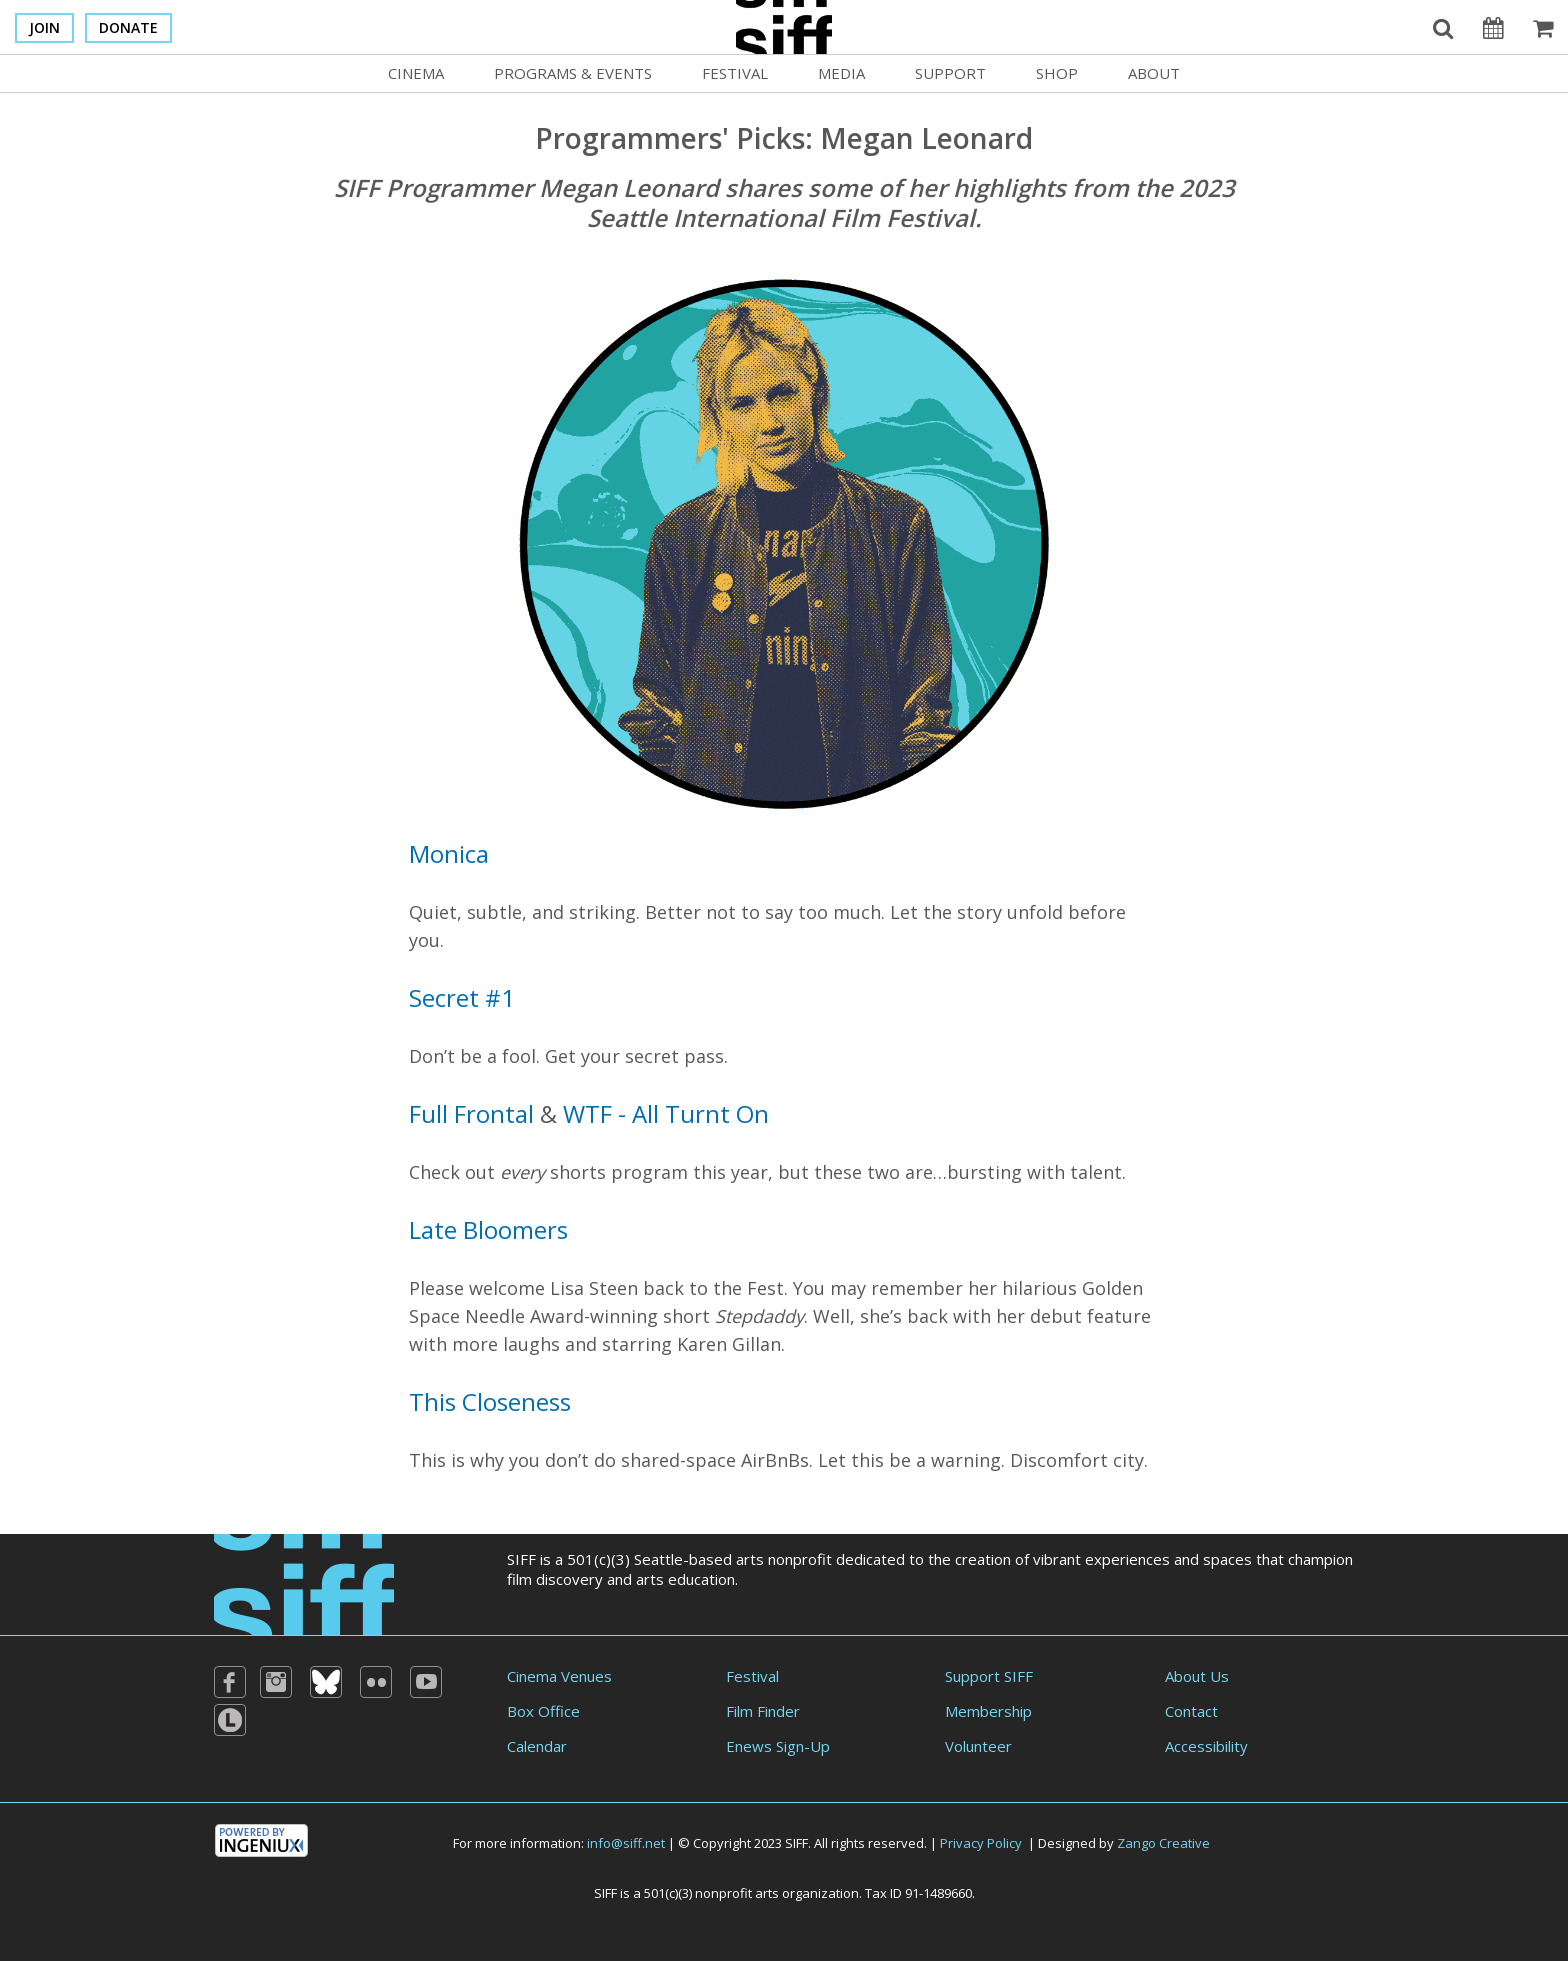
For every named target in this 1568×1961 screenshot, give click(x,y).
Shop (1057, 73)
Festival (735, 73)
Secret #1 (462, 997)
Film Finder (763, 1711)
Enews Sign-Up (778, 1746)
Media (841, 73)
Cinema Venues (559, 1676)
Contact (1191, 1711)
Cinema (416, 73)
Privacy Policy (981, 1843)
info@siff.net (626, 1843)
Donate (128, 27)
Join (44, 27)
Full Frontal (471, 1113)
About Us (1197, 1676)
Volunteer (978, 1746)
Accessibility (1206, 1746)
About (1154, 73)
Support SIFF (989, 1676)
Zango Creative (1163, 1843)
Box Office (543, 1711)
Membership (988, 1711)
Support (950, 73)
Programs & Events (573, 73)
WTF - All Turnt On (666, 1113)
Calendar (537, 1746)
